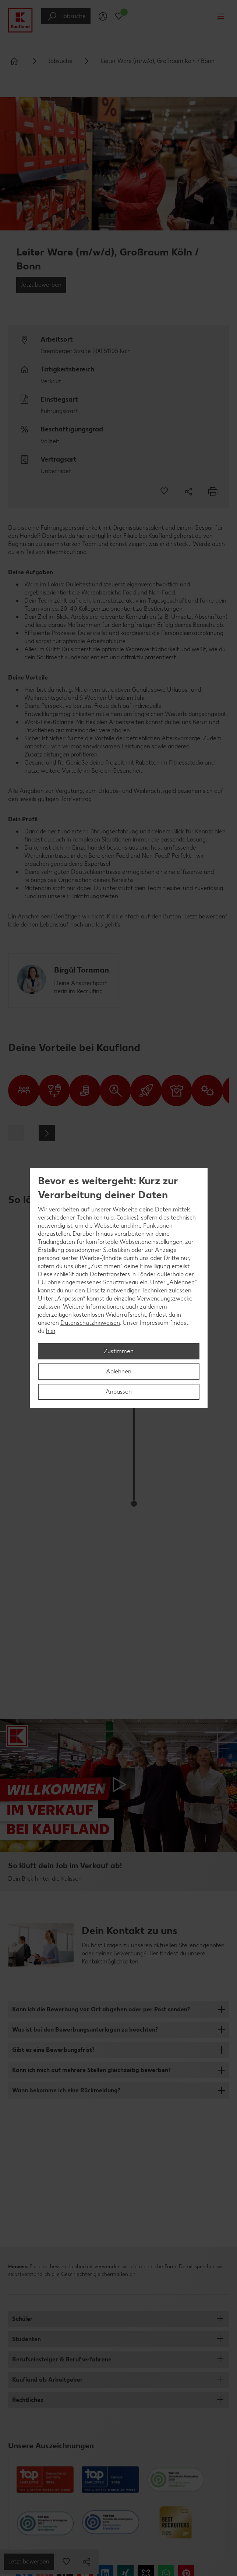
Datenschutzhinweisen (90, 1322)
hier (50, 1330)
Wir (42, 1209)
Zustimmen (119, 1351)
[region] (119, 1288)
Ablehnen (118, 1371)
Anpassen (119, 1391)
